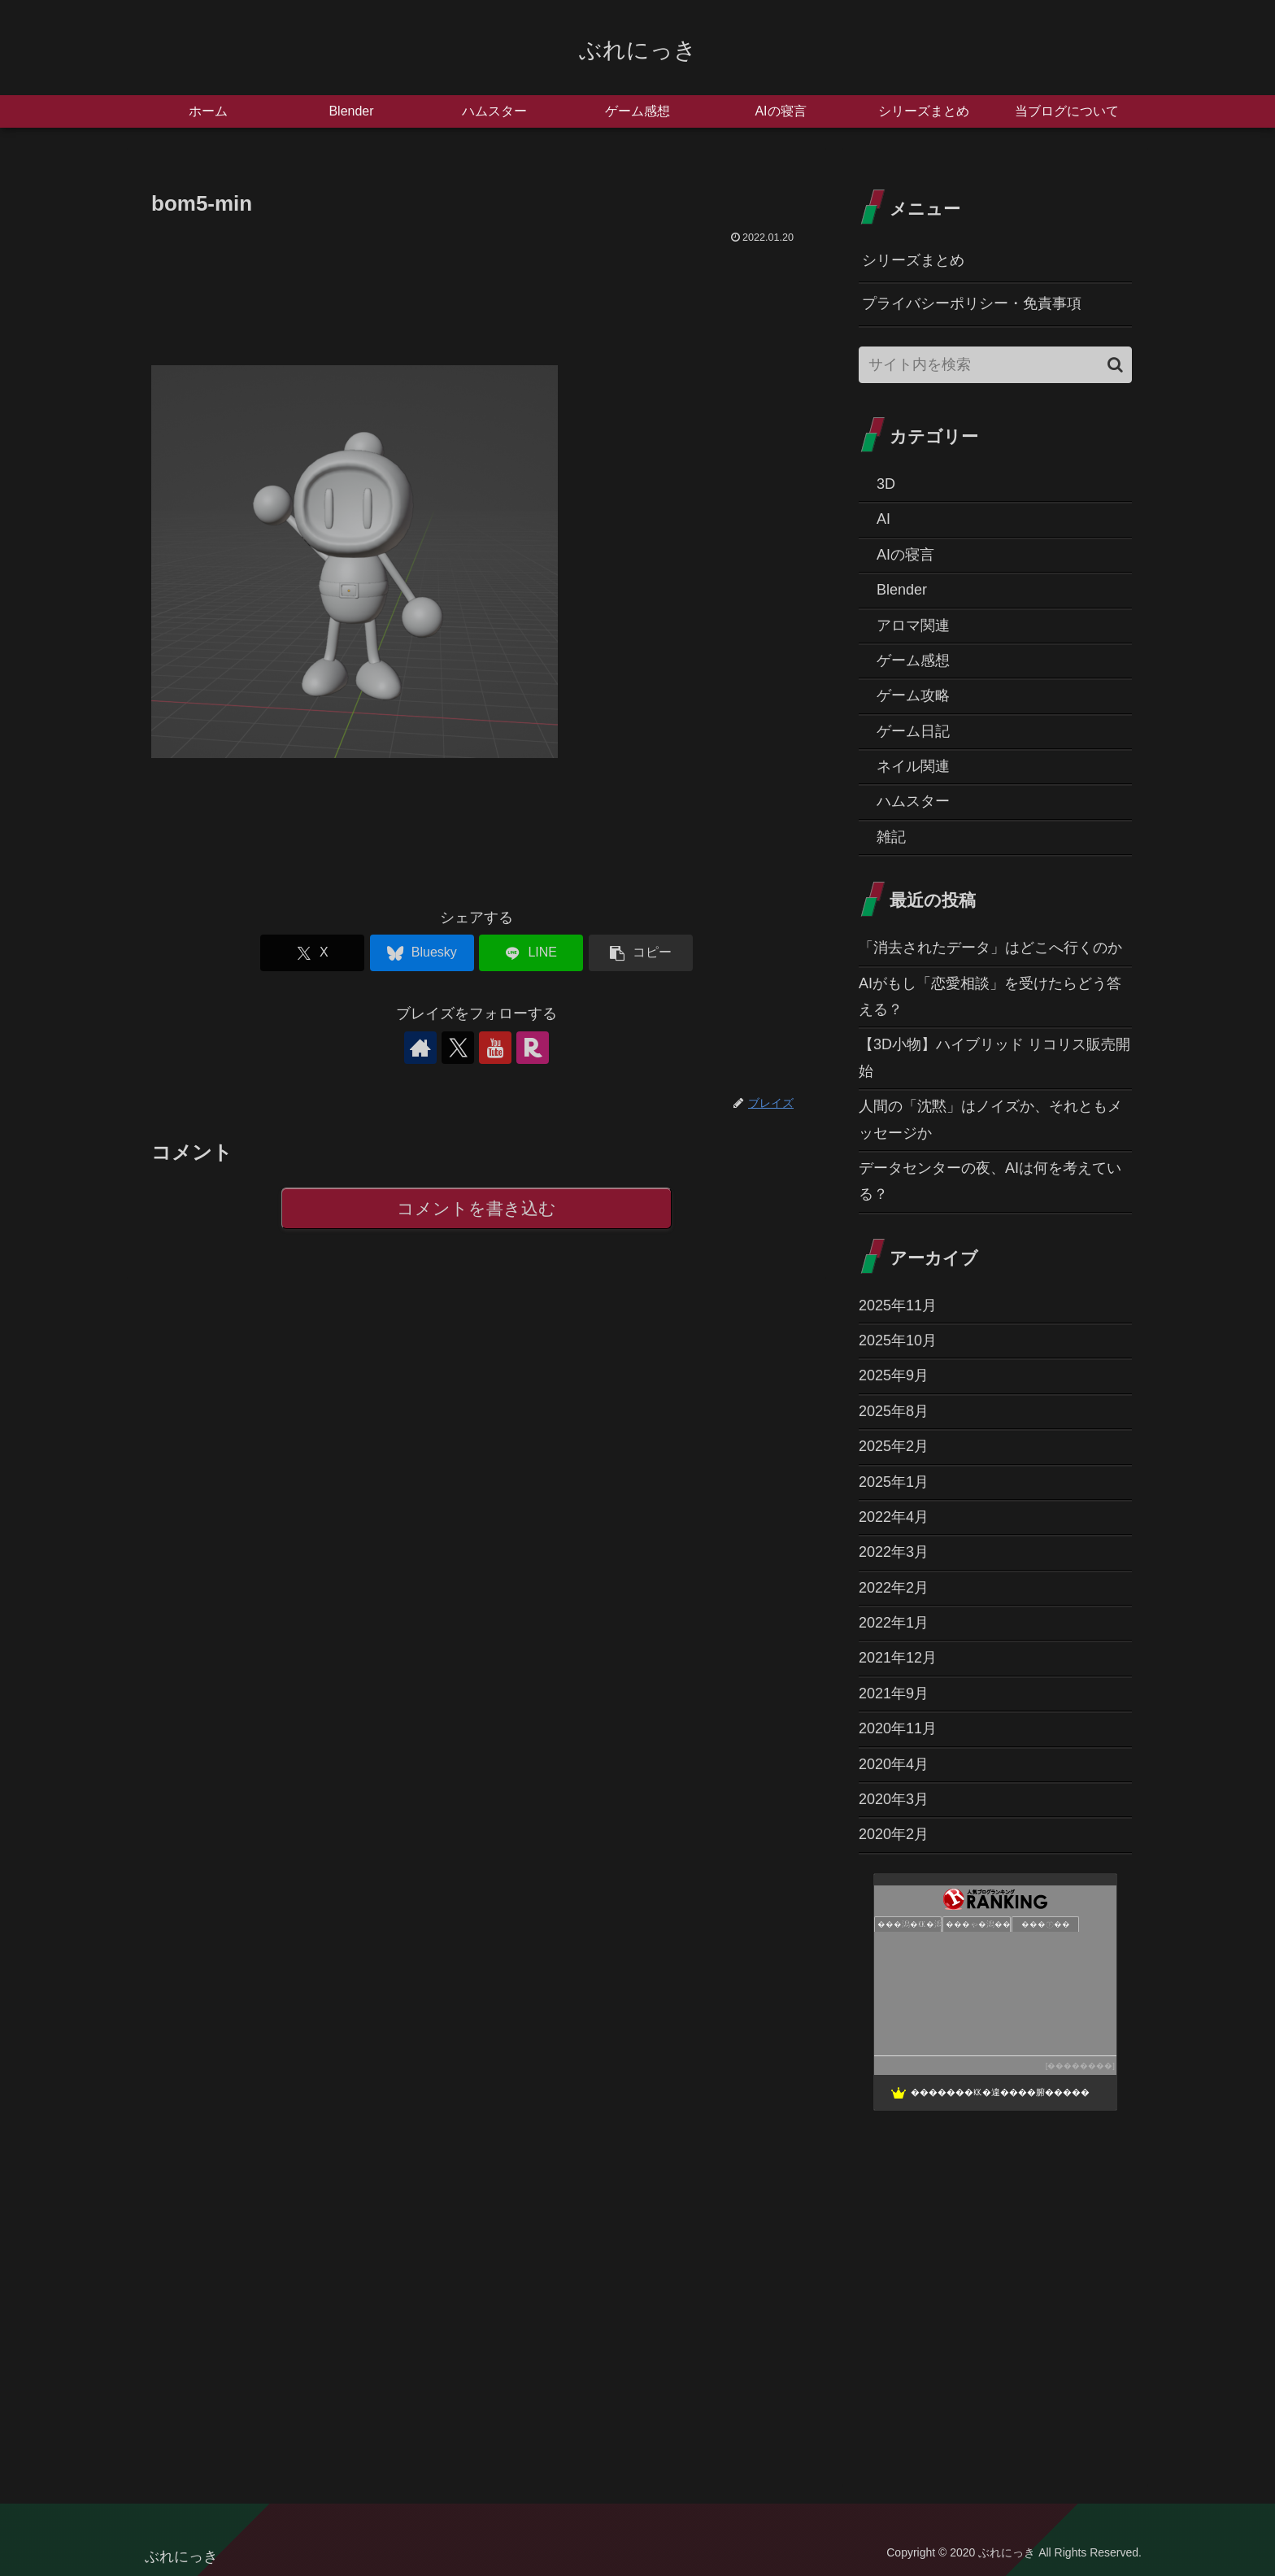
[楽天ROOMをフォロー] (532, 1047)
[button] (641, 953)
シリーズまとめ (913, 260)
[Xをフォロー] (458, 1047)
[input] (995, 365)
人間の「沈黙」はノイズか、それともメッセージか (990, 1119)
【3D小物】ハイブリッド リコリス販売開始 (994, 1057)
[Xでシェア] (312, 953)
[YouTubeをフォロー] (495, 1047)
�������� (1079, 2065)
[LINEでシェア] (531, 953)
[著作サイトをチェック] (420, 1047)
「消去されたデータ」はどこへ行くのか (990, 947)
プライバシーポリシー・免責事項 (971, 303)
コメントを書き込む (477, 1208)
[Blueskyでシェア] (422, 953)
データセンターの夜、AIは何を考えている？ (990, 1181)
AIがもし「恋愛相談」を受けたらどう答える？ (990, 996)
